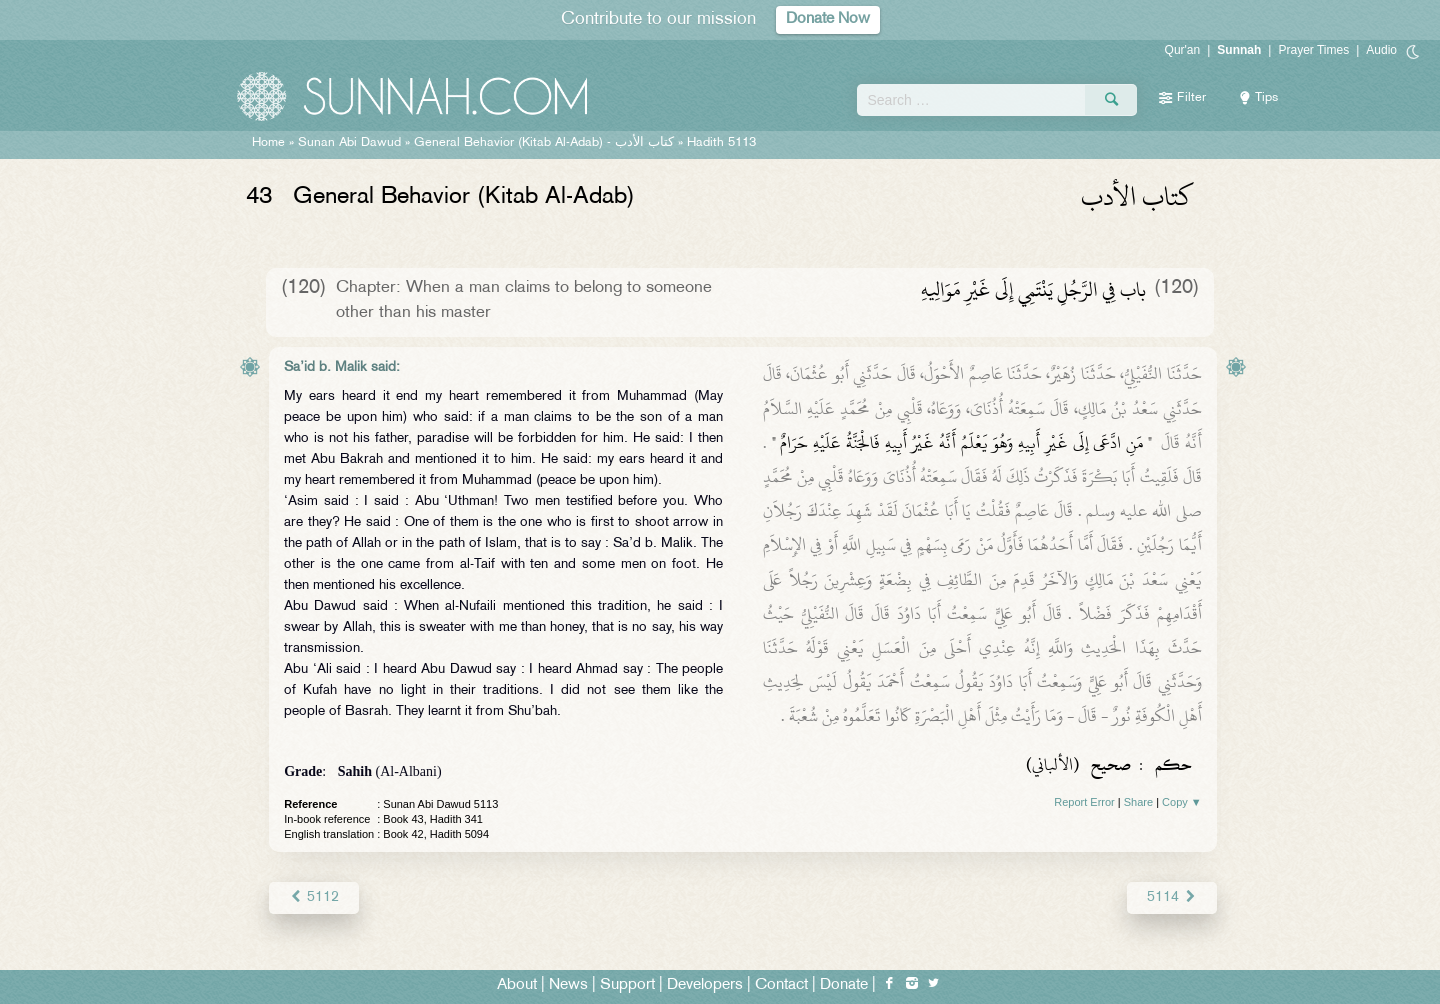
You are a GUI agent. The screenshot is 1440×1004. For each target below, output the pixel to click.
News (568, 985)
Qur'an (1183, 50)
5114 (1171, 897)
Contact (781, 985)
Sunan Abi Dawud (349, 143)
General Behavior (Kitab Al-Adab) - (546, 143)
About (517, 985)
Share (1138, 802)
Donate (844, 985)
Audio (1381, 50)
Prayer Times (1313, 50)
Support (627, 985)
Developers (705, 985)
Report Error (1084, 802)
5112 (313, 897)
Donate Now (828, 19)
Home (268, 143)
